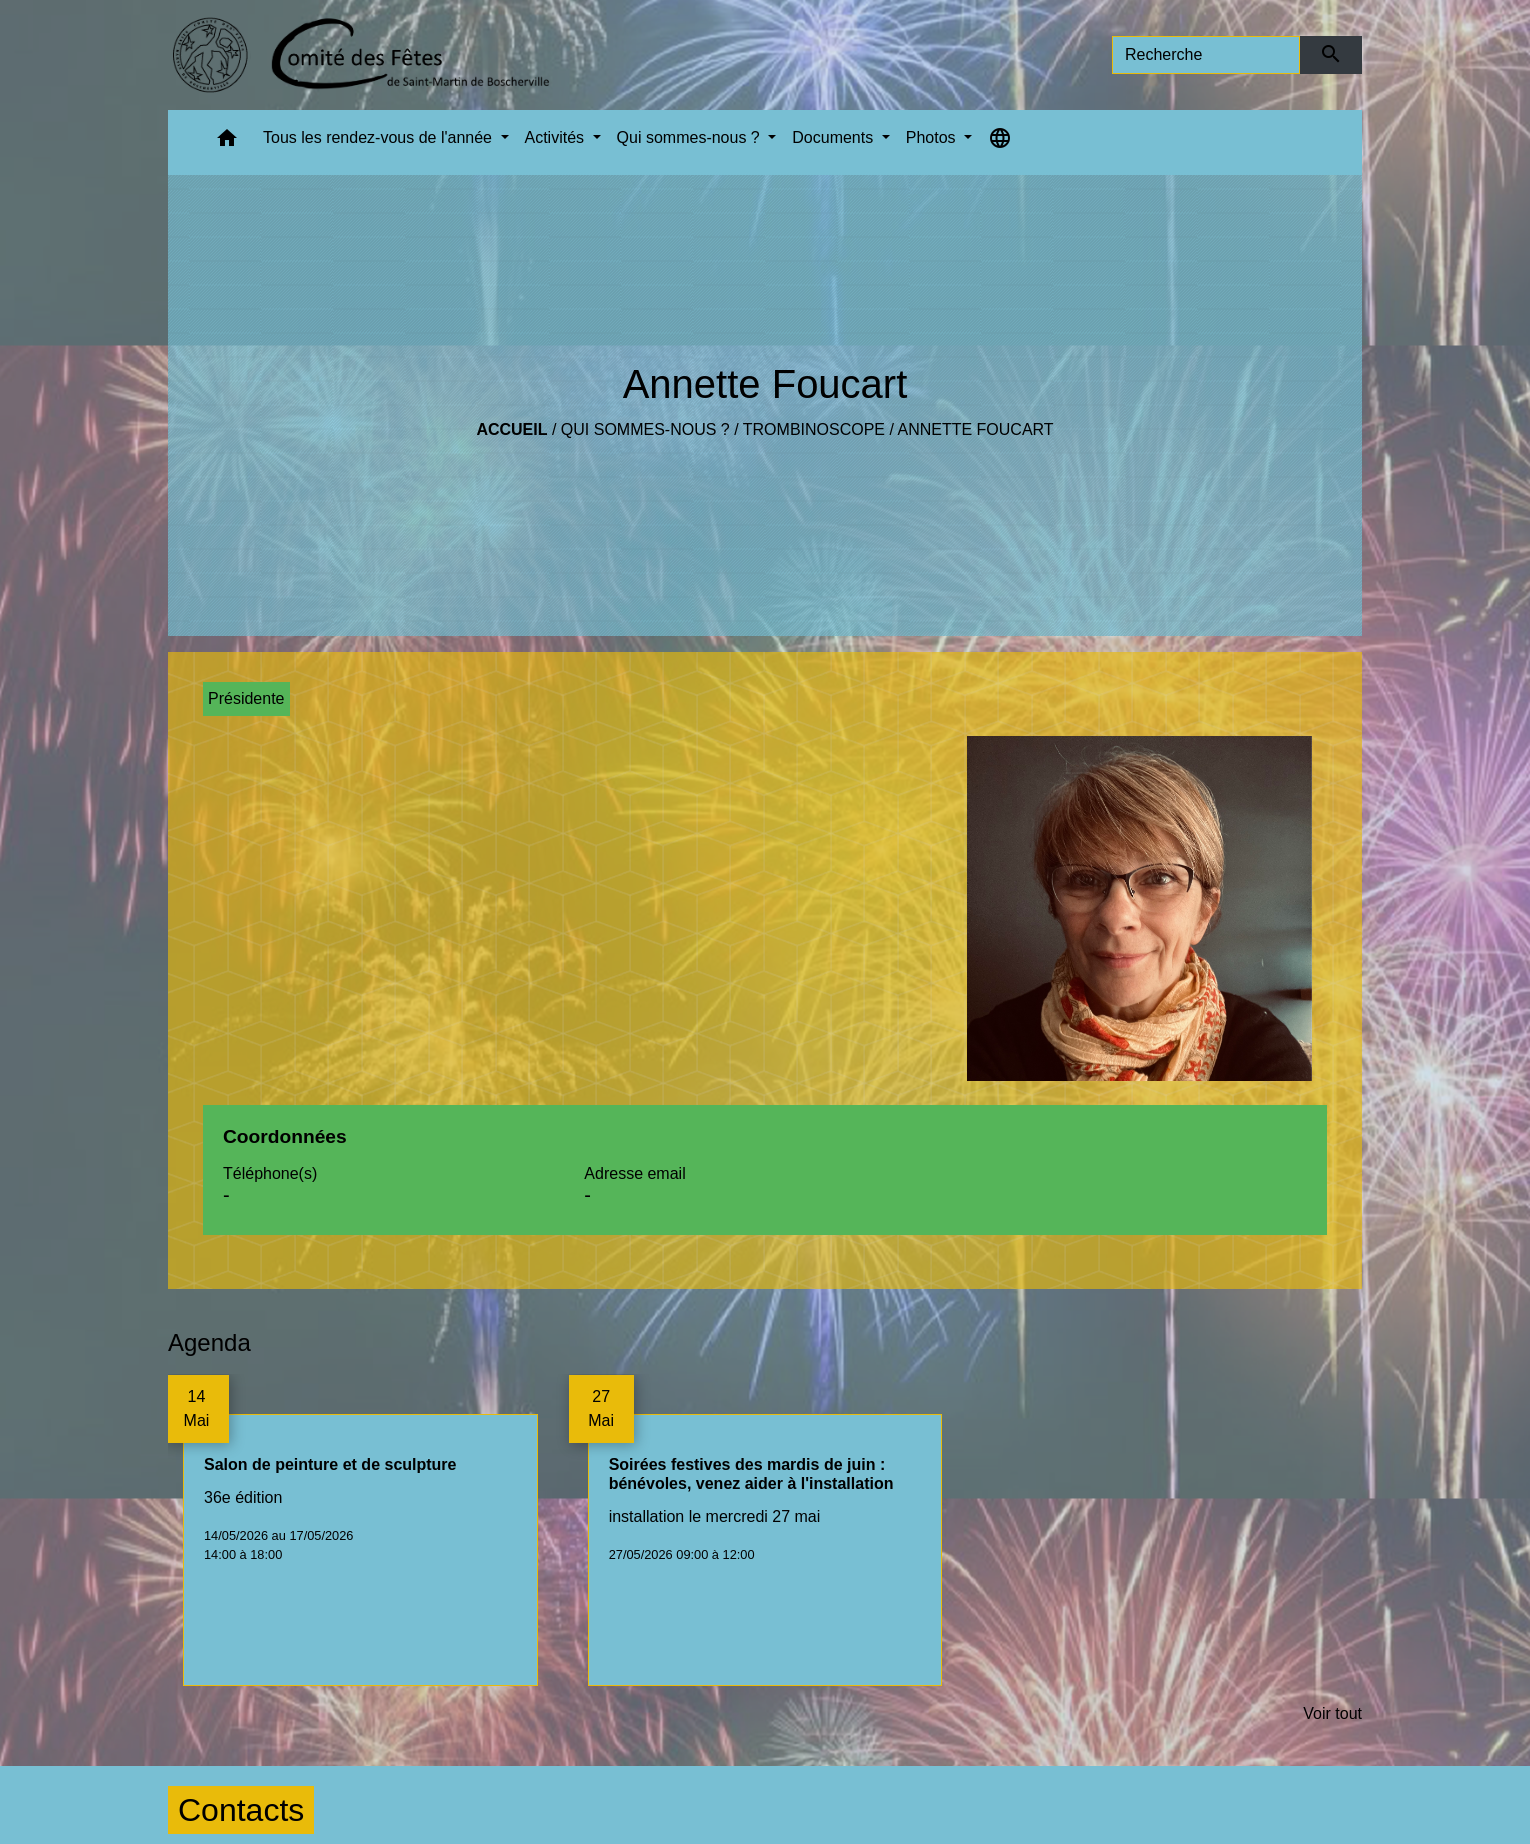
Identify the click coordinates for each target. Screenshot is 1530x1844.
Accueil (511, 429)
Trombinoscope (814, 429)
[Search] (1206, 55)
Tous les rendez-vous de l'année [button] (379, 137)
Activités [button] (557, 137)
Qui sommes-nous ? (645, 429)
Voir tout (1332, 1713)
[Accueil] (360, 55)
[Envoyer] (1331, 55)
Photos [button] (933, 137)
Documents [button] (834, 137)
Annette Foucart (975, 429)
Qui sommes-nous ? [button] (691, 137)
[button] (227, 142)
